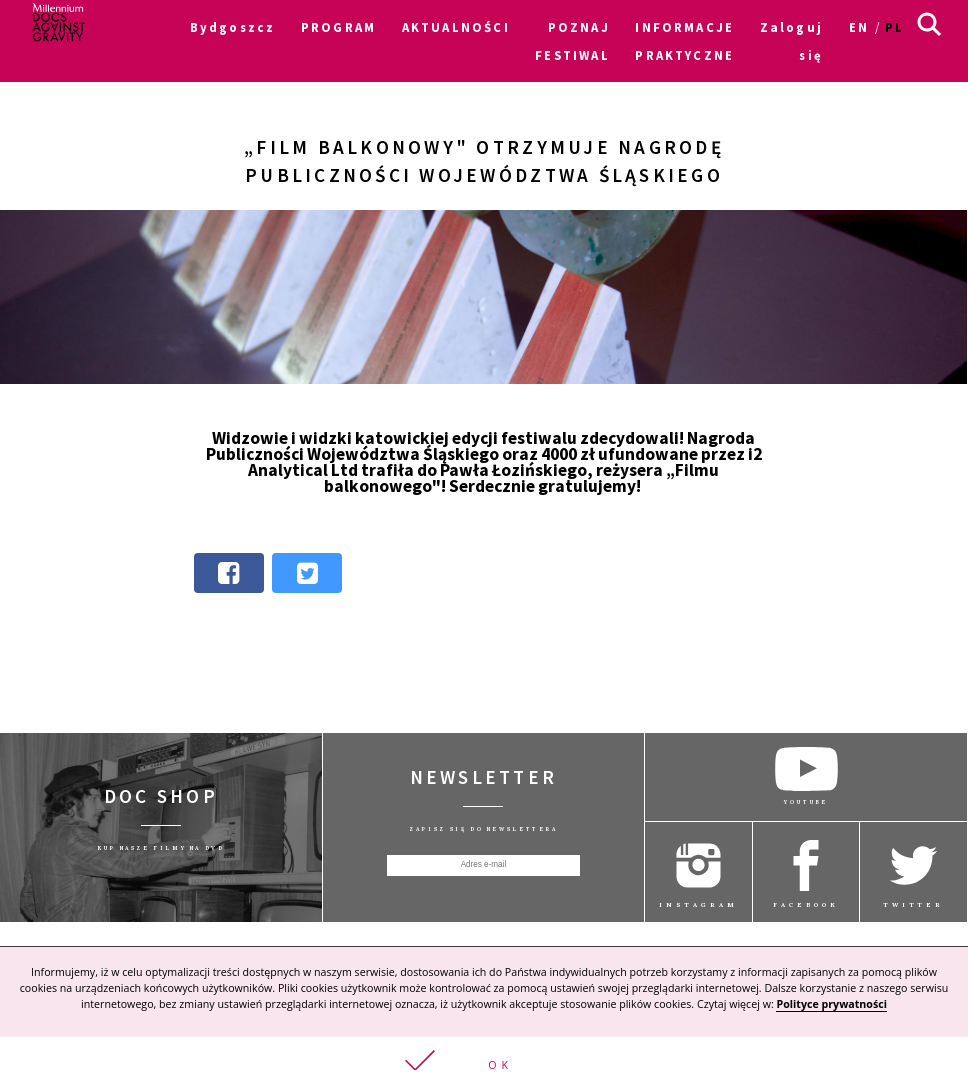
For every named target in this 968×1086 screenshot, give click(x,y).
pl (894, 27)
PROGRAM (338, 27)
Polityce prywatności (831, 1006)
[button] (484, 1062)
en (859, 27)
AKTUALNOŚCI (456, 27)
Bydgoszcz (233, 27)
